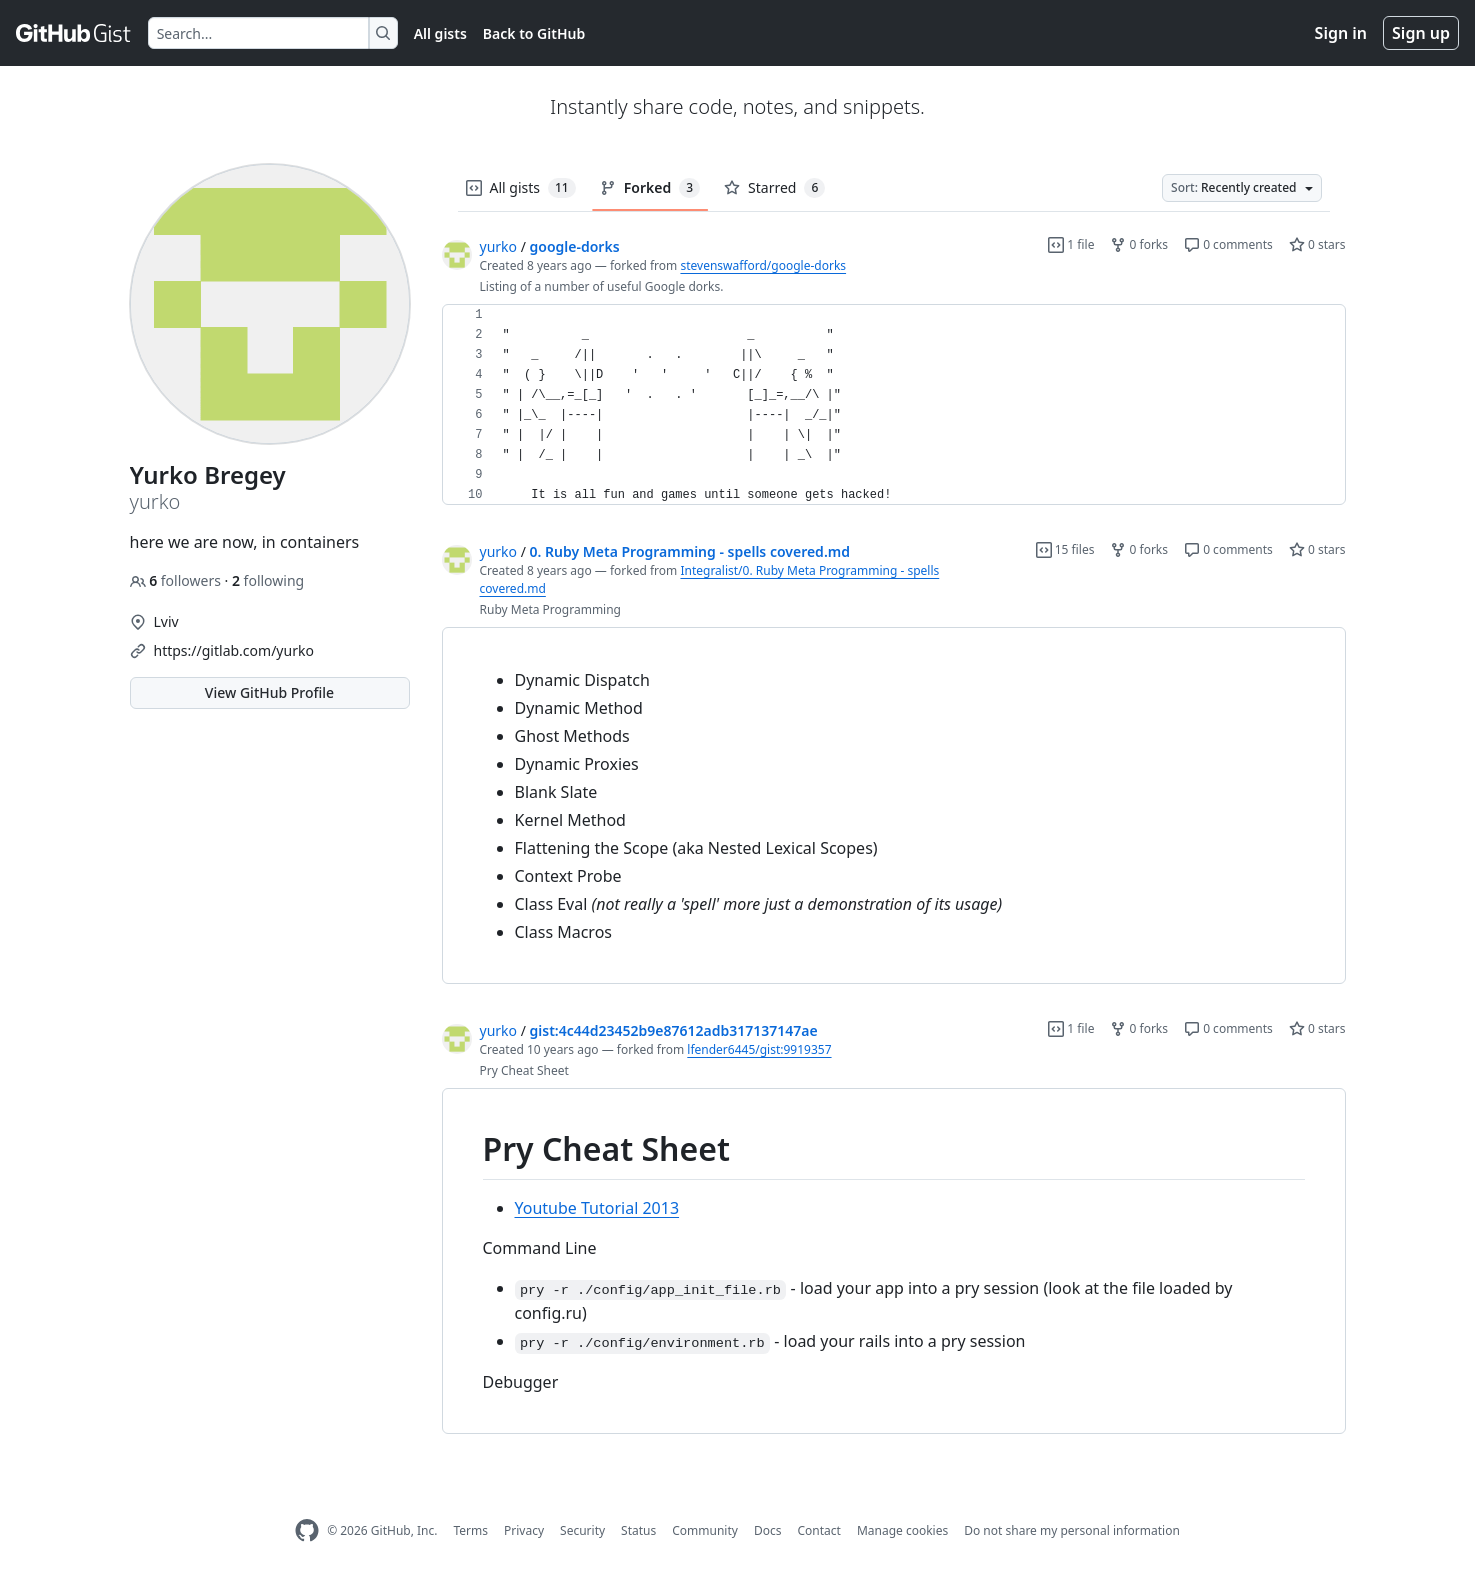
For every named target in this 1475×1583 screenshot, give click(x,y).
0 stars (1317, 244)
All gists (440, 33)
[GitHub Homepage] (307, 1530)
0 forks (1139, 244)
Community (705, 1530)
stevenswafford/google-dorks (763, 265)
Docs (768, 1530)
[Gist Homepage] (74, 33)
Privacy (524, 1530)
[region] (894, 405)
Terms (470, 1530)
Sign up (1421, 33)
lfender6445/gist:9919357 (759, 1049)
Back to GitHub (534, 33)
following (268, 580)
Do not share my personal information (1072, 1530)
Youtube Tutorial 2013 (597, 1208)
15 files (1065, 549)
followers (177, 580)
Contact (818, 1530)
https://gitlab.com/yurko (234, 650)
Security (582, 1530)
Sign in (1341, 33)
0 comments (1228, 244)
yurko (499, 246)
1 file (1071, 244)
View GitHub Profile (269, 692)
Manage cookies (902, 1530)
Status (638, 1530)
